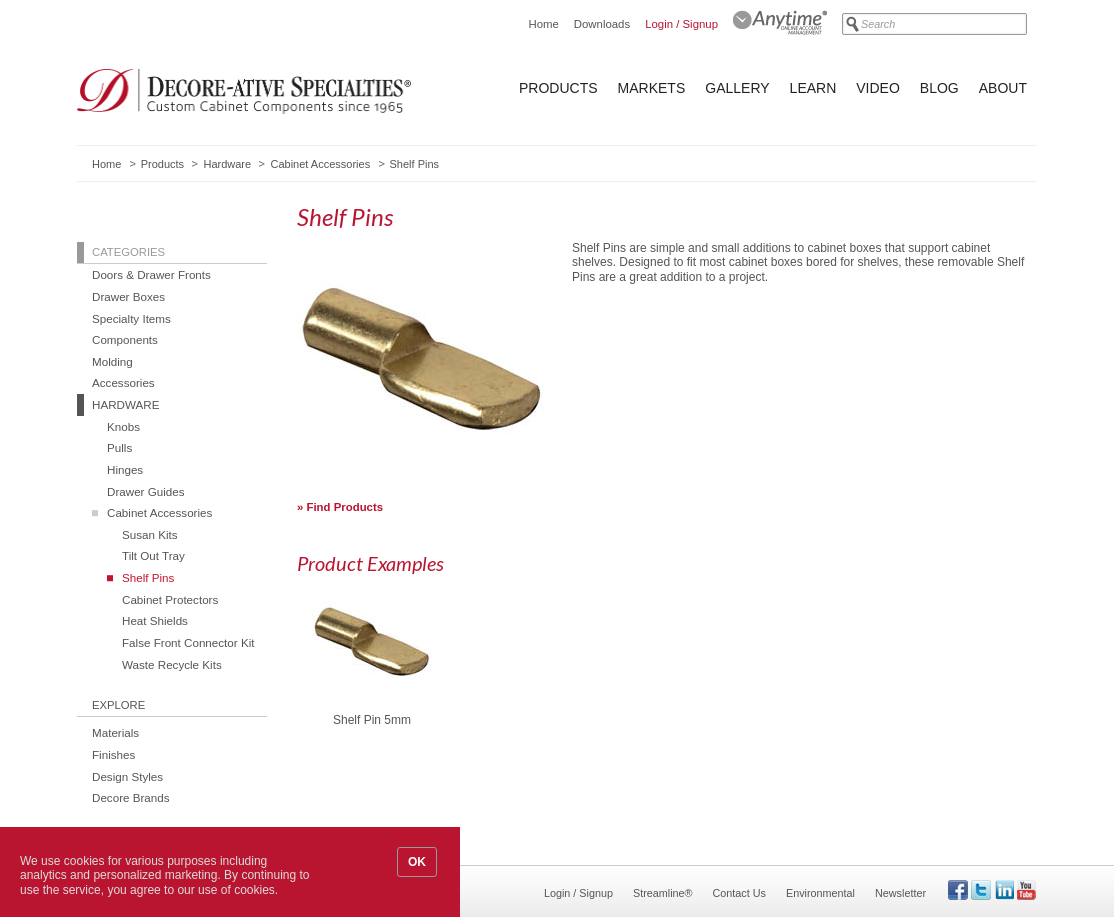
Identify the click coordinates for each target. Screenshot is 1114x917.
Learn (813, 88)
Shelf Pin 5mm (372, 720)
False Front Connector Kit (188, 642)
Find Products (345, 507)
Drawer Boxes (128, 296)
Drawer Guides (146, 491)
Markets (652, 88)
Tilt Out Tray (153, 555)
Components (125, 339)
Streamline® (663, 893)
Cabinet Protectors (170, 599)
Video (878, 88)
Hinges (125, 469)
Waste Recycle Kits (172, 664)
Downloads (602, 24)
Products (558, 88)
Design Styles (127, 776)
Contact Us (739, 893)
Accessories (123, 382)
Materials (115, 732)
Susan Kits (150, 534)
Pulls (119, 447)
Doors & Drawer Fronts (151, 274)
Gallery (737, 88)
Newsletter (900, 893)
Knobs (123, 426)
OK (417, 862)
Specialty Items (131, 318)
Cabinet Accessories (320, 164)
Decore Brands (131, 797)
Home (543, 24)
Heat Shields (155, 620)
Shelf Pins (148, 577)
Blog (939, 88)
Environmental (820, 893)
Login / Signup (681, 24)
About (1003, 88)
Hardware (227, 164)
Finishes (113, 754)
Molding (112, 361)
